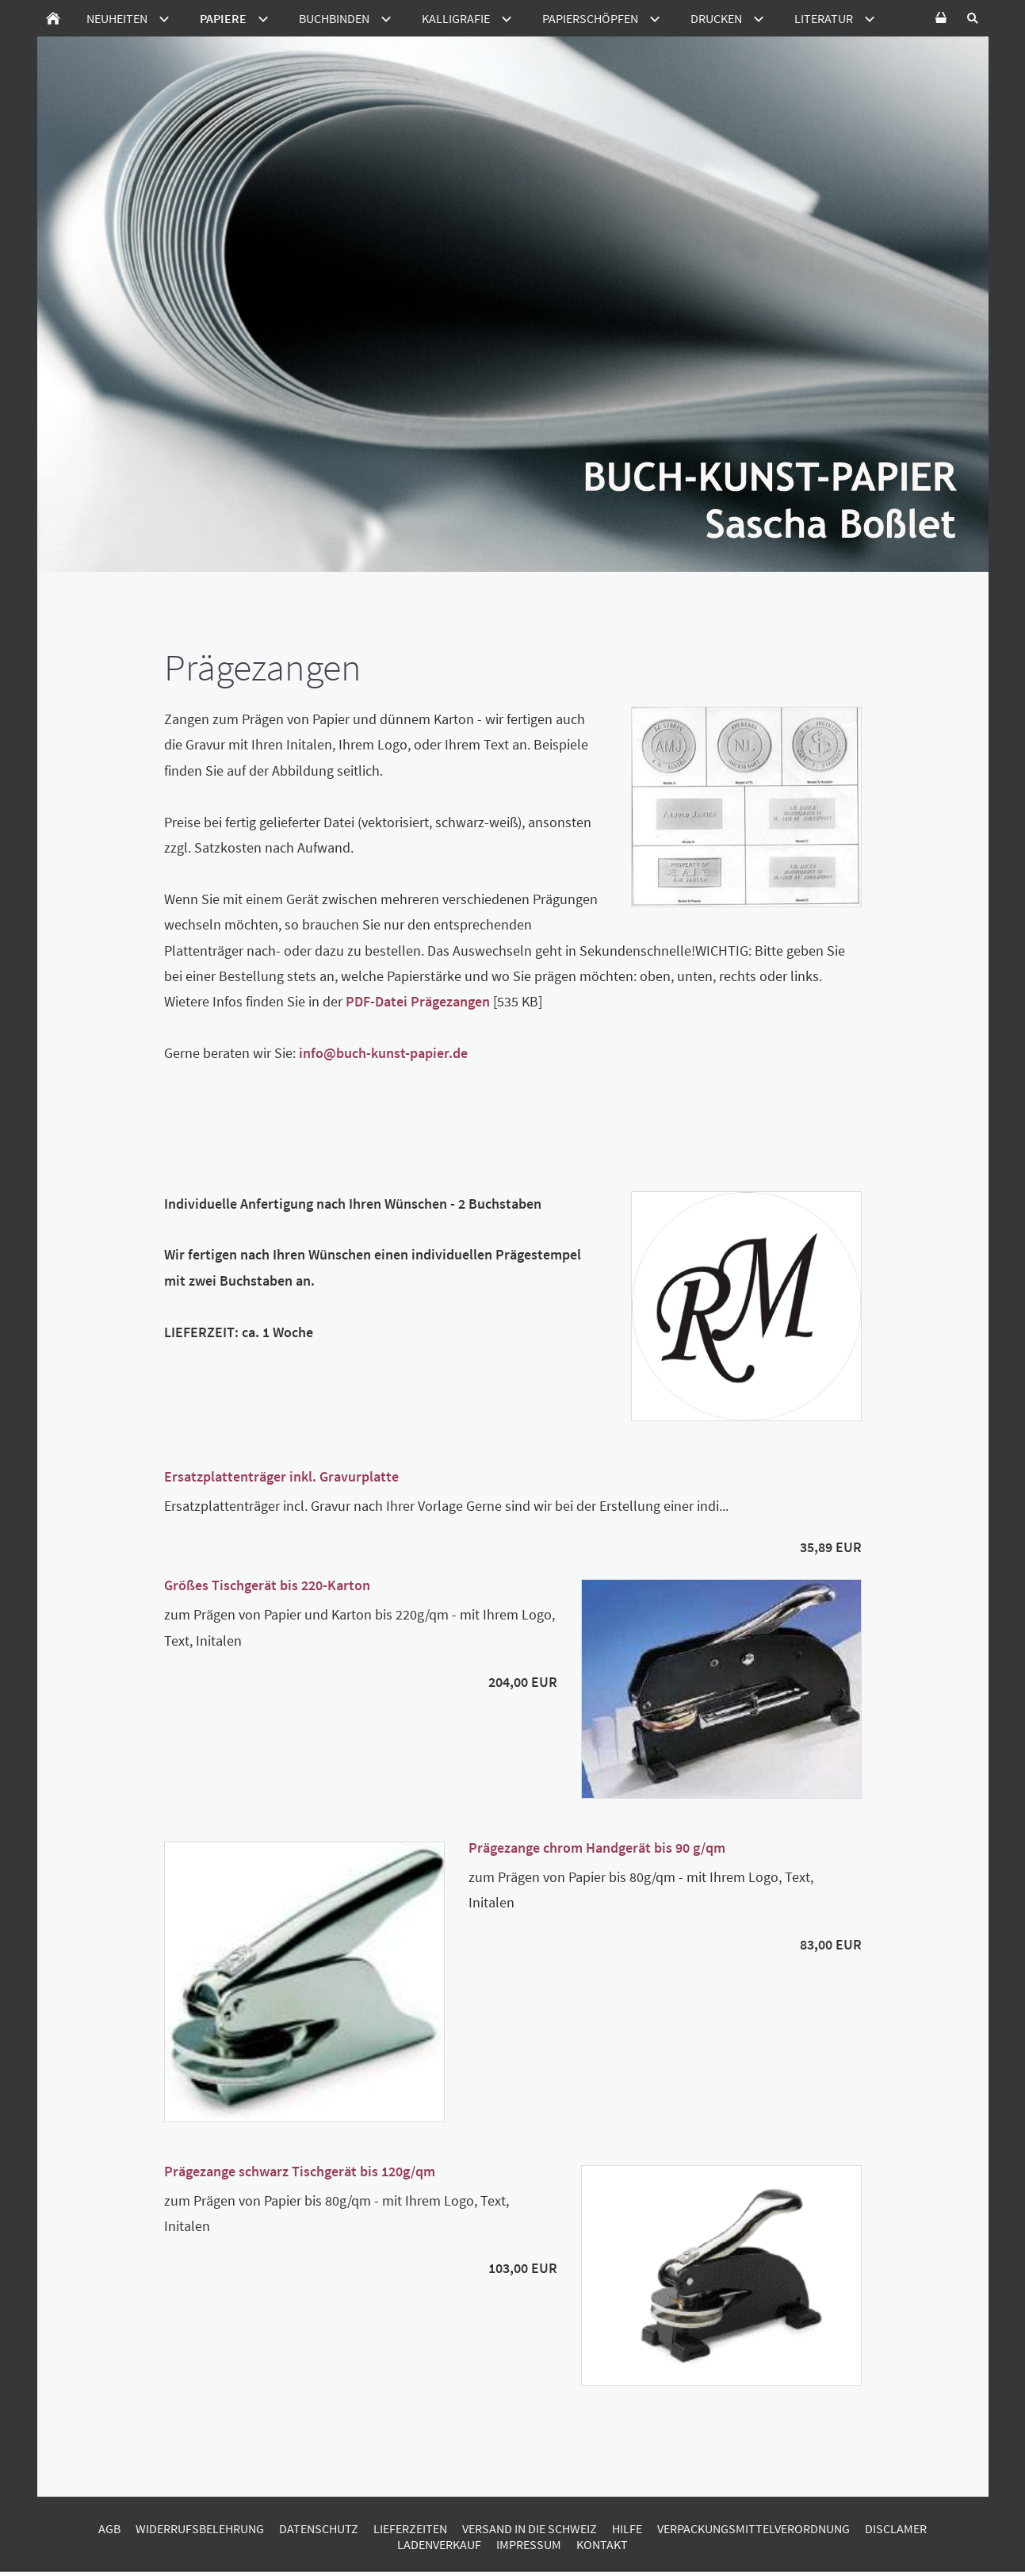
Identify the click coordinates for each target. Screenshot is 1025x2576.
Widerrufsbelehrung (200, 2528)
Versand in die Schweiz (529, 2528)
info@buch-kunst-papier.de (383, 1053)
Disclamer (896, 2528)
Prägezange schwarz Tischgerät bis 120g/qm (299, 2171)
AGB (109, 2528)
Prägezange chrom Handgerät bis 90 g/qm (597, 1847)
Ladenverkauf (439, 2544)
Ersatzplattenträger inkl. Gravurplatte (281, 1476)
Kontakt (602, 2544)
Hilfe (627, 2528)
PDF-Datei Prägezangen (418, 1001)
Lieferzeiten (410, 2528)
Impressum (528, 2544)
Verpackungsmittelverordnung (753, 2528)
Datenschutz (318, 2528)
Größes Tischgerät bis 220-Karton (267, 1585)
